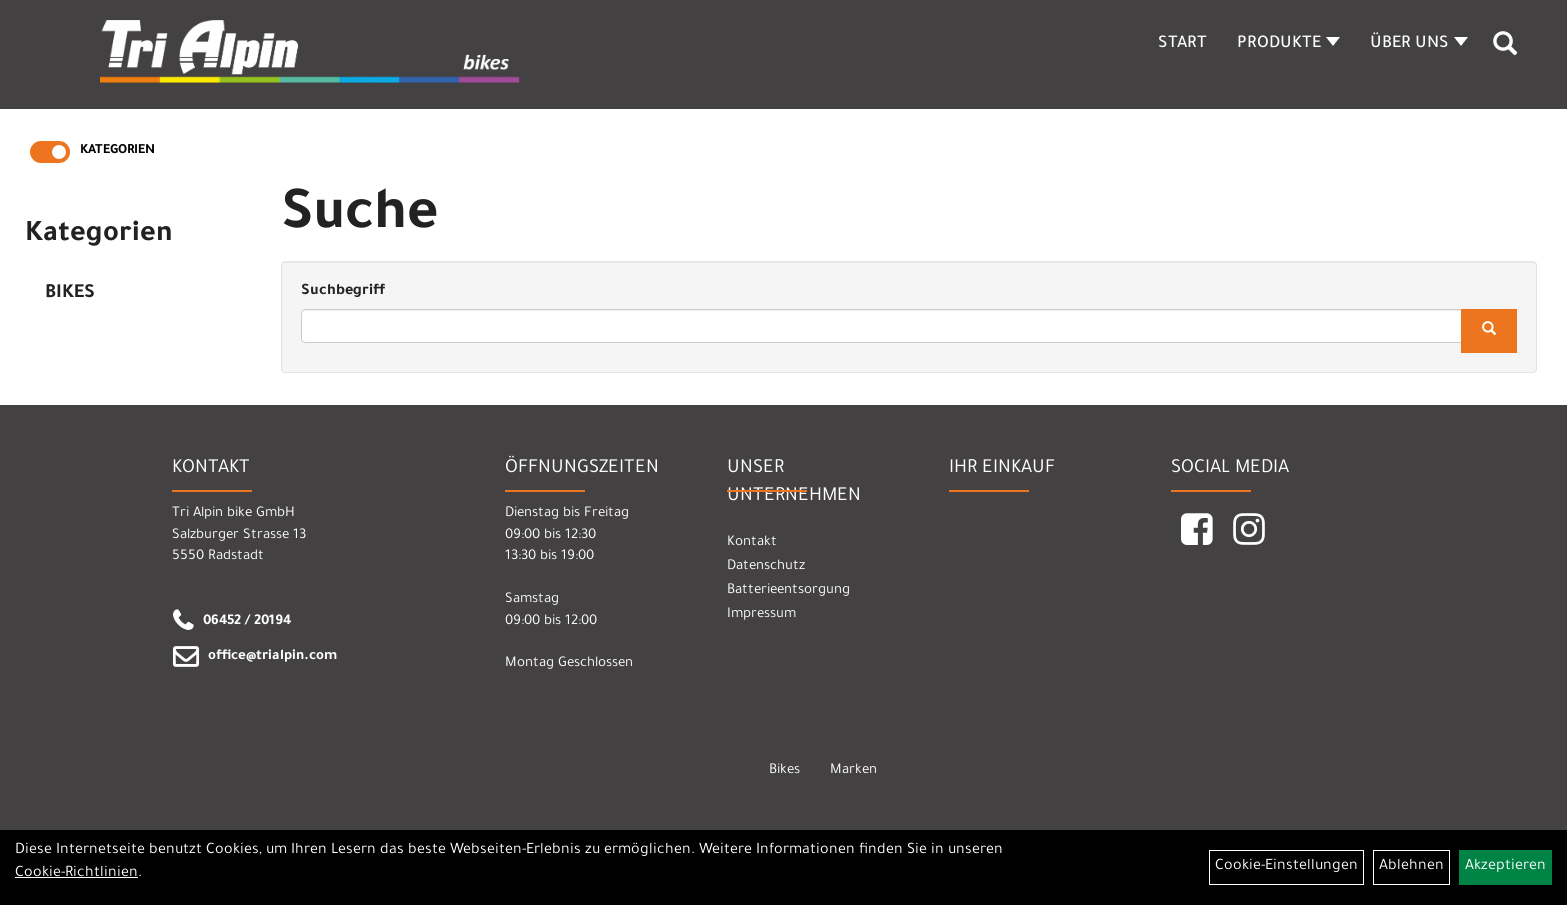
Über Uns (1419, 44)
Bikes (70, 294)
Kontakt (752, 542)
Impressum (761, 614)
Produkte (1288, 44)
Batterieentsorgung (788, 590)
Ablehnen (1411, 867)
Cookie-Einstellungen (1286, 867)
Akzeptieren (1505, 867)
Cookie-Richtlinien (76, 874)
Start (1182, 44)
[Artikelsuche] (1505, 51)
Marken (853, 770)
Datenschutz (766, 566)
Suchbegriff (343, 292)
